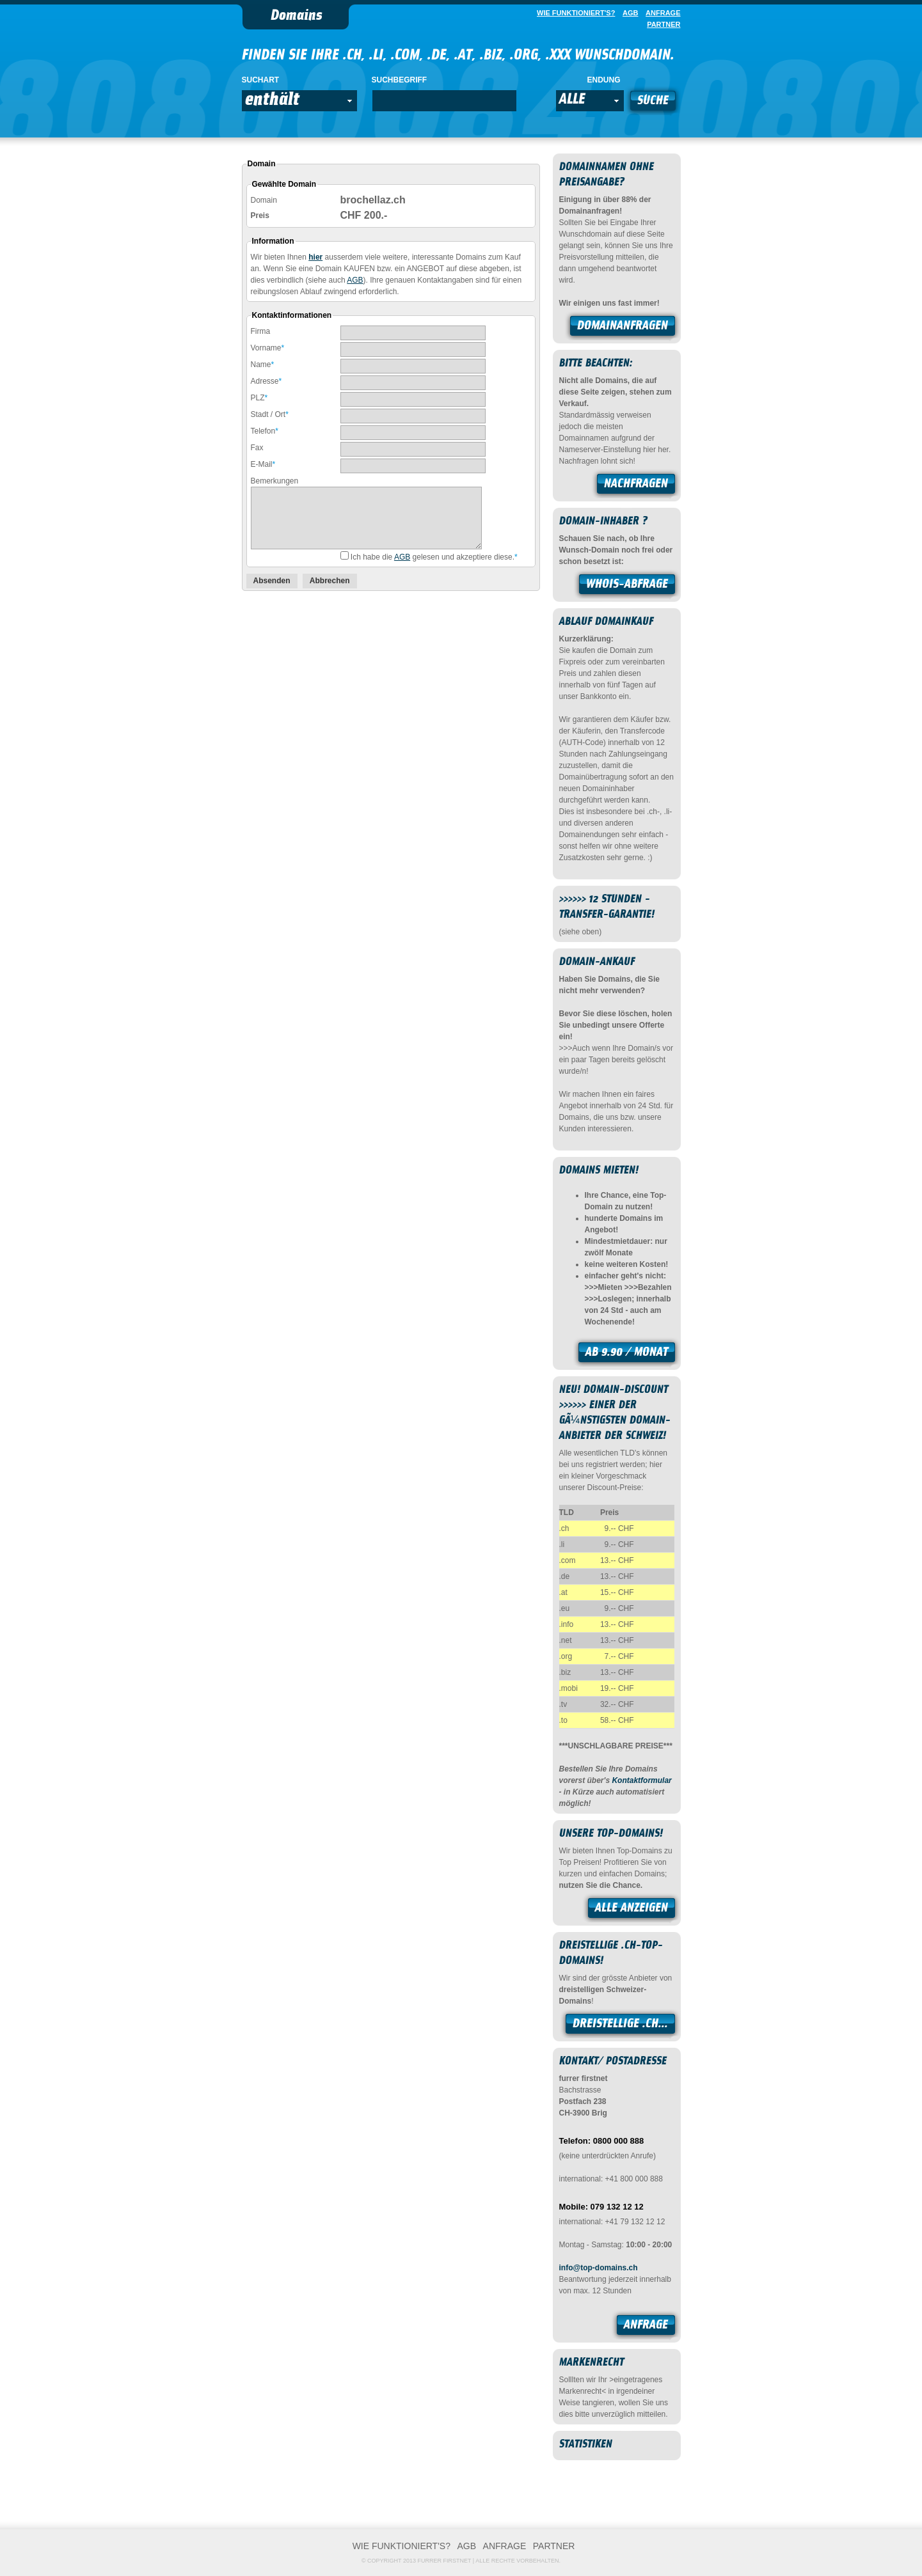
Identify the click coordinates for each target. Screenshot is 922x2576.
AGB (355, 280)
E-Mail (263, 464)
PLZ (259, 397)
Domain (264, 200)
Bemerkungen (275, 480)
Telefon (264, 431)
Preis (260, 215)
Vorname (268, 347)
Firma (261, 331)
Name (262, 364)
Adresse (266, 381)
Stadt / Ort (270, 414)
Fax (257, 447)
